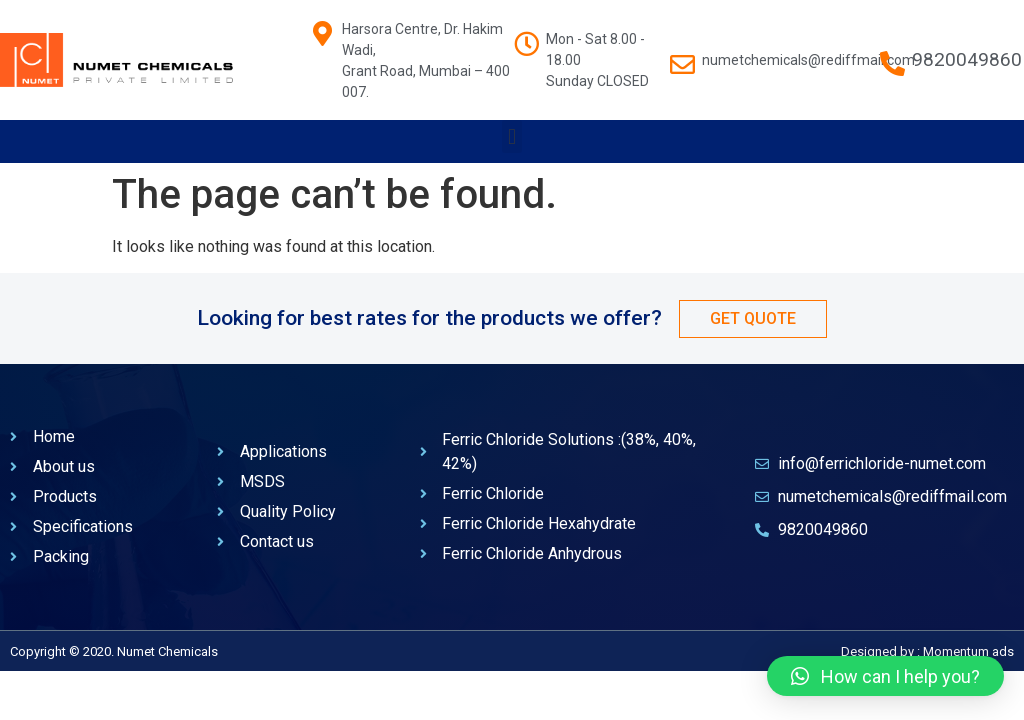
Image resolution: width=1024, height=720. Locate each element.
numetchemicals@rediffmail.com (808, 60)
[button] (511, 136)
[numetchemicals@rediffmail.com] (682, 54)
